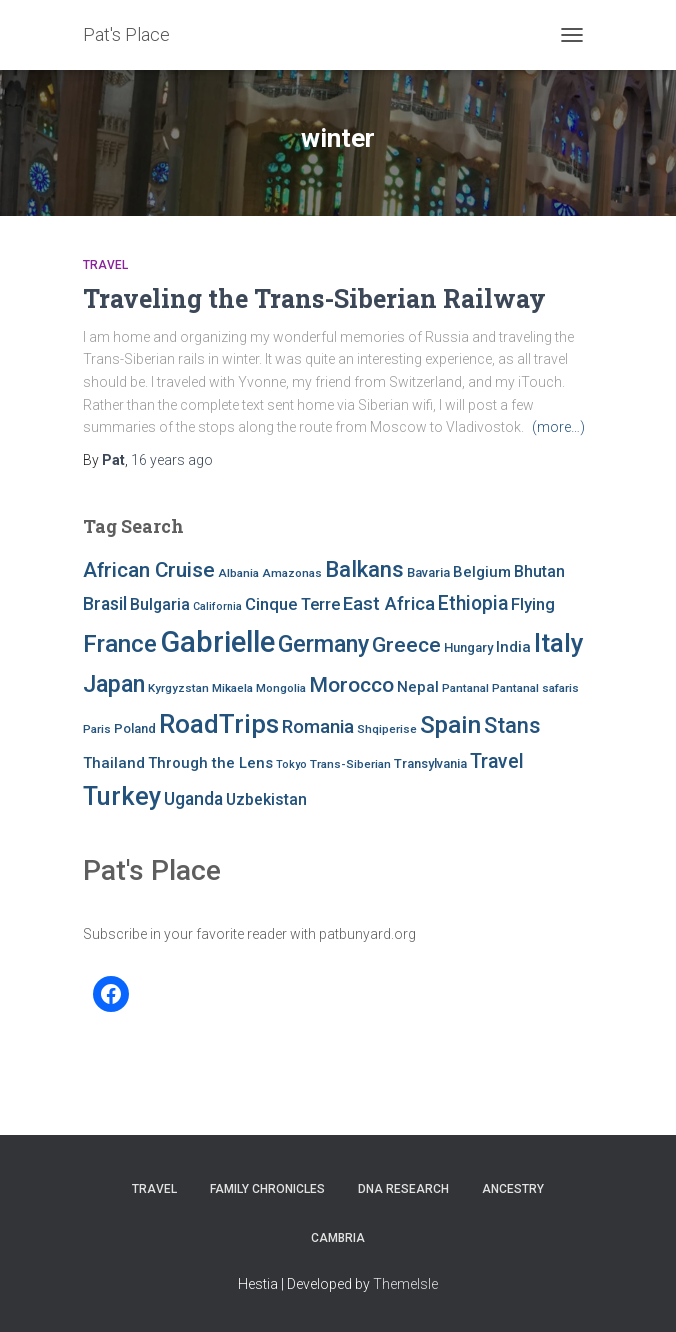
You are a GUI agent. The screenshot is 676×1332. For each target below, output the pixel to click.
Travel (105, 265)
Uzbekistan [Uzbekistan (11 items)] (266, 799)
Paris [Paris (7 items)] (97, 729)
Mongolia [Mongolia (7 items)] (281, 688)
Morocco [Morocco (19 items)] (351, 685)
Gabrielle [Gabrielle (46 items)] (217, 642)
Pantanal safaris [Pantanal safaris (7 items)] (535, 688)
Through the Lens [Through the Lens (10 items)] (210, 763)
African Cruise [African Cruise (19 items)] (149, 570)
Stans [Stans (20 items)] (512, 725)
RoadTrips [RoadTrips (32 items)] (219, 724)
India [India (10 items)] (513, 647)
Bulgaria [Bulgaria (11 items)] (160, 604)
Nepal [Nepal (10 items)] (418, 687)
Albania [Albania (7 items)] (238, 573)
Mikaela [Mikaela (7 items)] (232, 688)
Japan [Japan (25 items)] (114, 684)
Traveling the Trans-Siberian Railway (314, 298)
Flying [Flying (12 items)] (533, 604)
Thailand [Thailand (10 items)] (114, 763)
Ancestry (513, 1189)
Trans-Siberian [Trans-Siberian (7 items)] (350, 764)
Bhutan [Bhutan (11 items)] (539, 571)
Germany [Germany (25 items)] (323, 644)
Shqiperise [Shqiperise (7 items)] (387, 729)
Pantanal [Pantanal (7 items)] (465, 688)
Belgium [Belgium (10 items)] (482, 572)
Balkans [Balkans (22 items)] (364, 569)
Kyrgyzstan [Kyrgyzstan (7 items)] (178, 688)
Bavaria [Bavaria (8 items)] (428, 572)
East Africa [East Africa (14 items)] (389, 603)
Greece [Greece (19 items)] (406, 645)
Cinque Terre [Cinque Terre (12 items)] (292, 604)
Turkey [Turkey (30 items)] (122, 796)
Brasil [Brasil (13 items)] (105, 604)
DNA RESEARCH (403, 1189)
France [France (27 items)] (120, 643)
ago (172, 460)
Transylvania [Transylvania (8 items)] (430, 763)
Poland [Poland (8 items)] (135, 728)
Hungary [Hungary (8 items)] (468, 647)
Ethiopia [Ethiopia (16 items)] (473, 603)
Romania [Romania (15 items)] (318, 727)
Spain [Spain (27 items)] (450, 724)
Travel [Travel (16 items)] (497, 761)
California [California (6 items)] (217, 606)
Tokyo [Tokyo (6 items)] (291, 764)
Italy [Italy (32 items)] (559, 643)
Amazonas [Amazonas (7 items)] (292, 573)
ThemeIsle (405, 1284)
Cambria (338, 1238)
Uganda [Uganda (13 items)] (193, 799)
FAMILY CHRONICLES (267, 1189)
